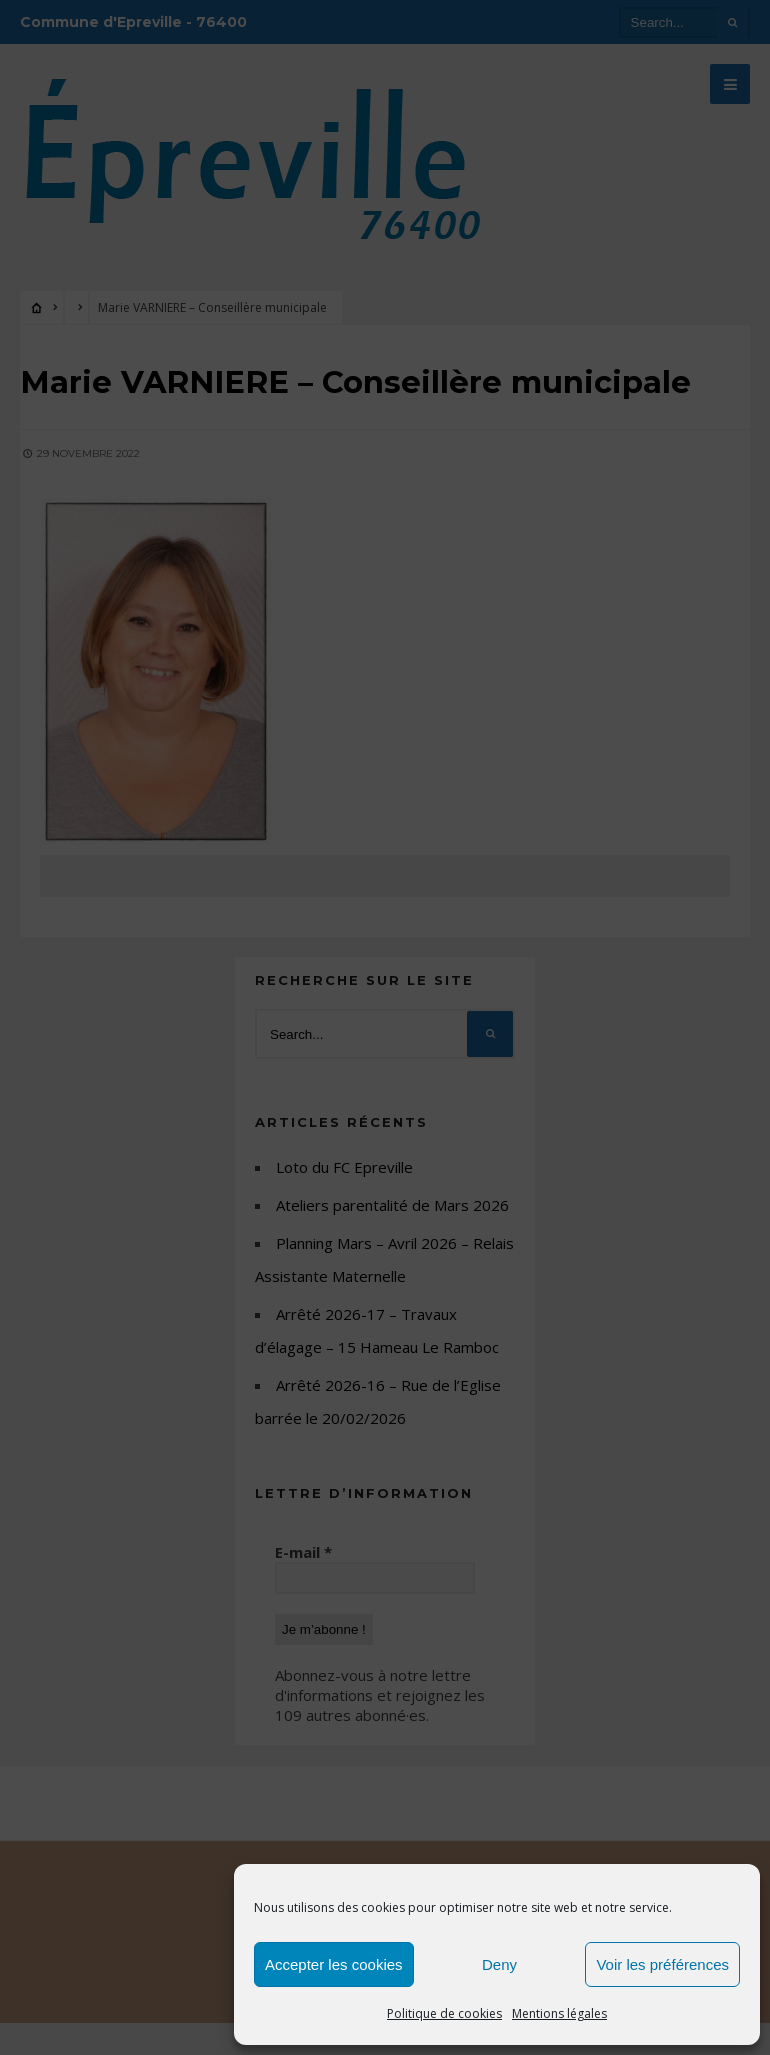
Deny (499, 1964)
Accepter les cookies (334, 1964)
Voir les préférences (662, 1964)
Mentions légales (559, 2013)
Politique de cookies (444, 2013)
